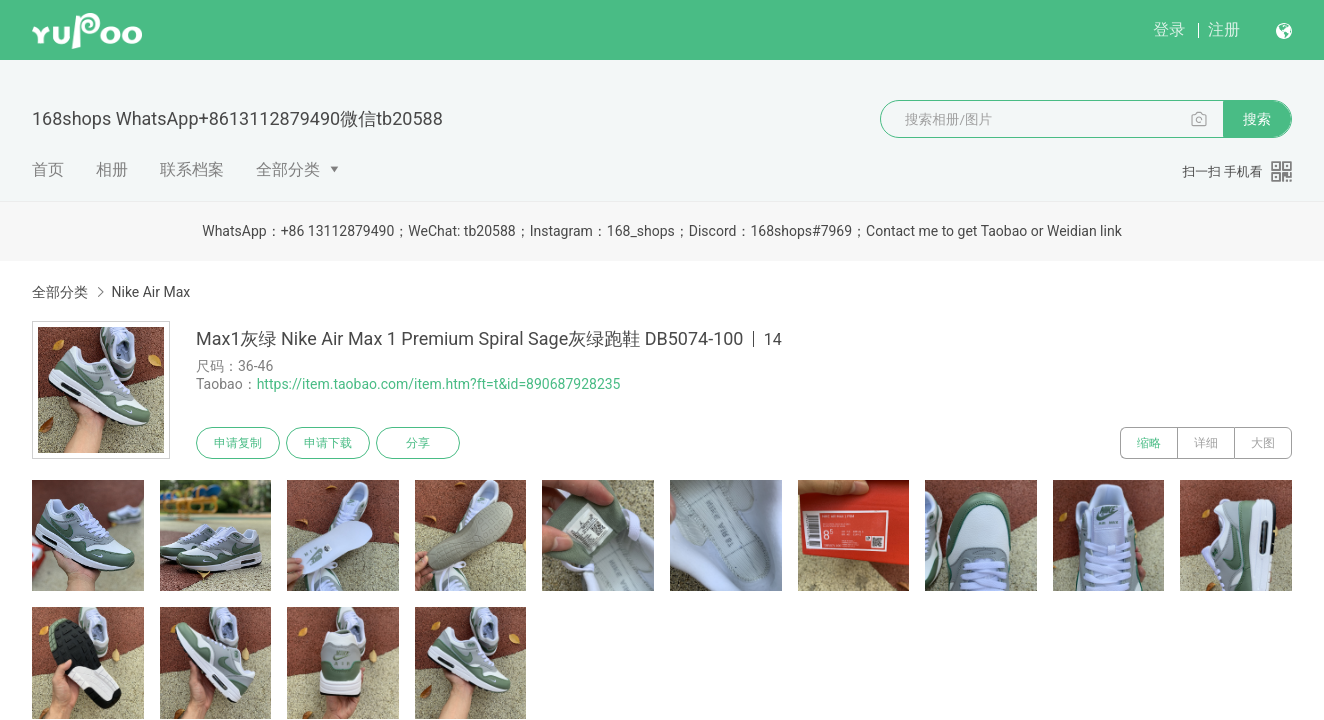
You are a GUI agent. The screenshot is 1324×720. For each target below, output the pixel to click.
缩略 (1149, 443)
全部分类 (288, 169)
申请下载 (328, 443)
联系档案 (192, 169)
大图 (1263, 443)
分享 (418, 443)
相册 (112, 169)
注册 (1224, 29)
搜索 (1257, 119)
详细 (1206, 443)
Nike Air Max (150, 292)
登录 (1169, 29)
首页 (48, 169)
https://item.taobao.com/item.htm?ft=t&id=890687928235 (439, 384)
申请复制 (238, 443)
